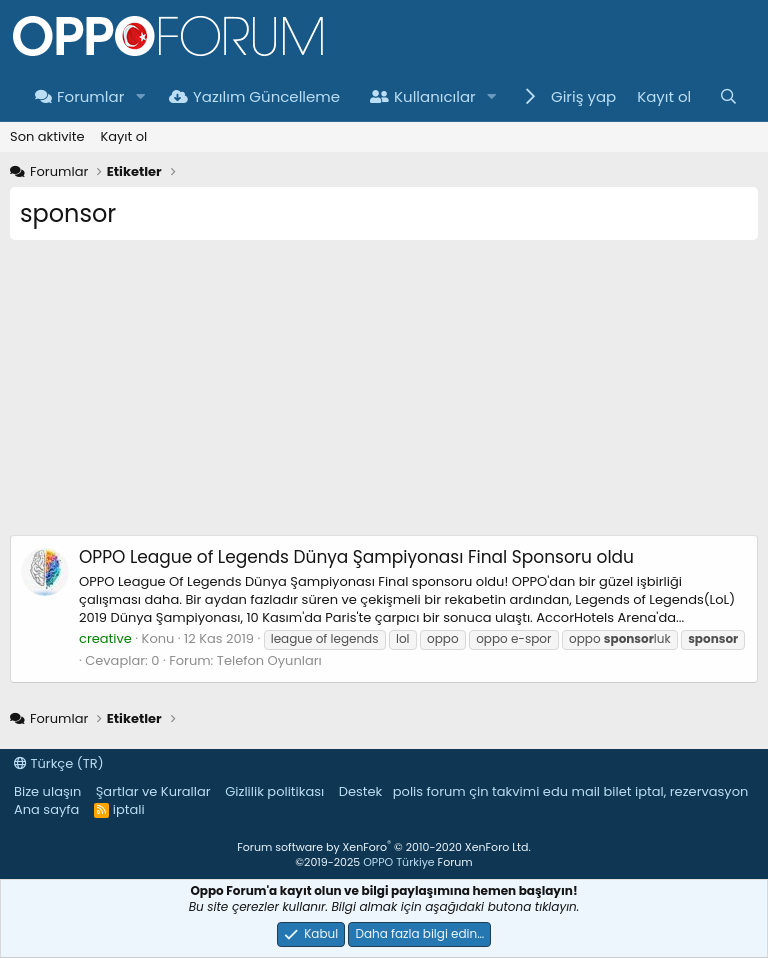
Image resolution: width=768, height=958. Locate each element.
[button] (140, 96)
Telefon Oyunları (269, 660)
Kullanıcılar (423, 96)
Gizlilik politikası (274, 791)
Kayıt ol (123, 136)
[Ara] (728, 96)
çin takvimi (504, 791)
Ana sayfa (46, 809)
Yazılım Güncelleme (254, 96)
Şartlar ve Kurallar (153, 791)
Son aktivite (47, 136)
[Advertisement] (384, 395)
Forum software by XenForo (383, 847)
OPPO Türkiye (398, 862)
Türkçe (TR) (59, 763)
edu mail (571, 791)
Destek (361, 791)
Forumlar (79, 96)
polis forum (429, 791)
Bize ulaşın (47, 791)
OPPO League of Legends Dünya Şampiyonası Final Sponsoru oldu (356, 557)
